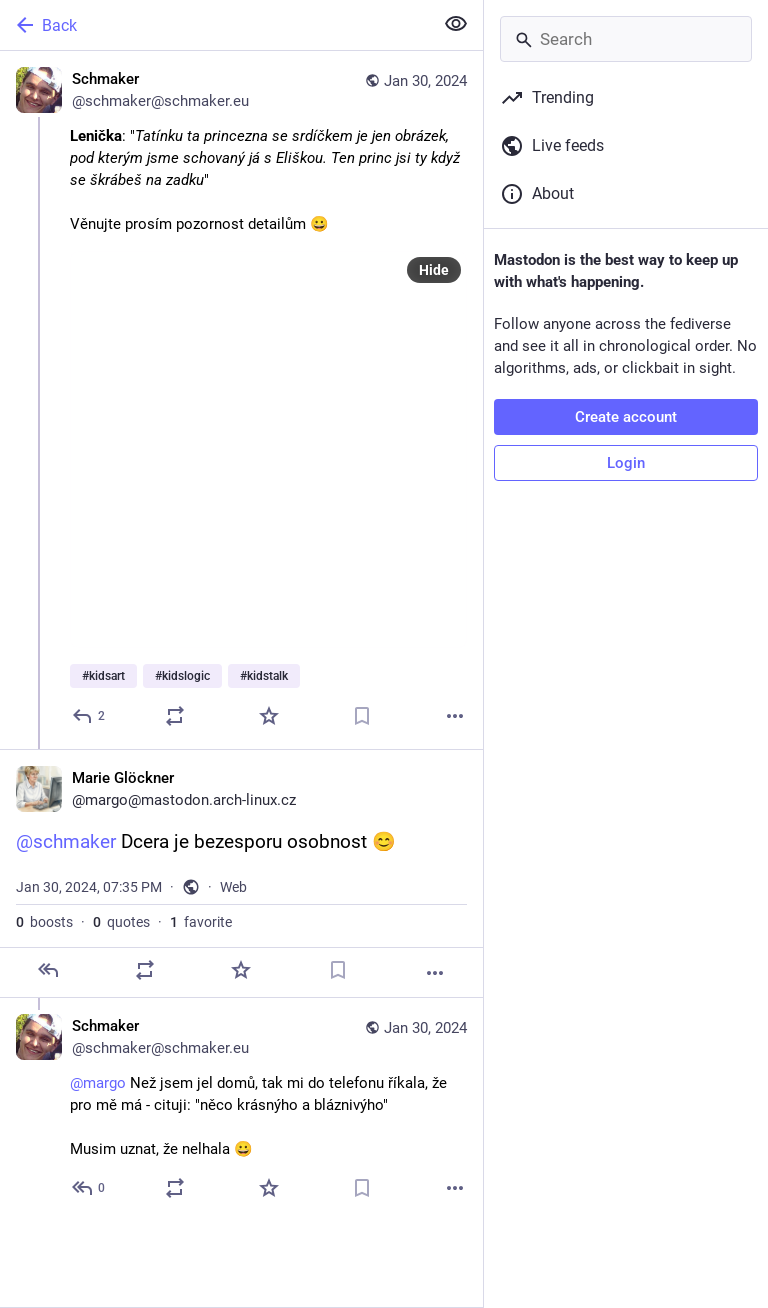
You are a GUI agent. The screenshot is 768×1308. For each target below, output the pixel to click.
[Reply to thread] (89, 1188)
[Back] (214, 25)
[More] (455, 716)
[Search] (626, 39)
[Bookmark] (362, 716)
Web (233, 887)
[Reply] (89, 716)
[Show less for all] (456, 24)
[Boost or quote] (175, 716)
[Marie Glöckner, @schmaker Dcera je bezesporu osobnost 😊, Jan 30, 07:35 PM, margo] (241, 873)
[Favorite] (269, 716)
